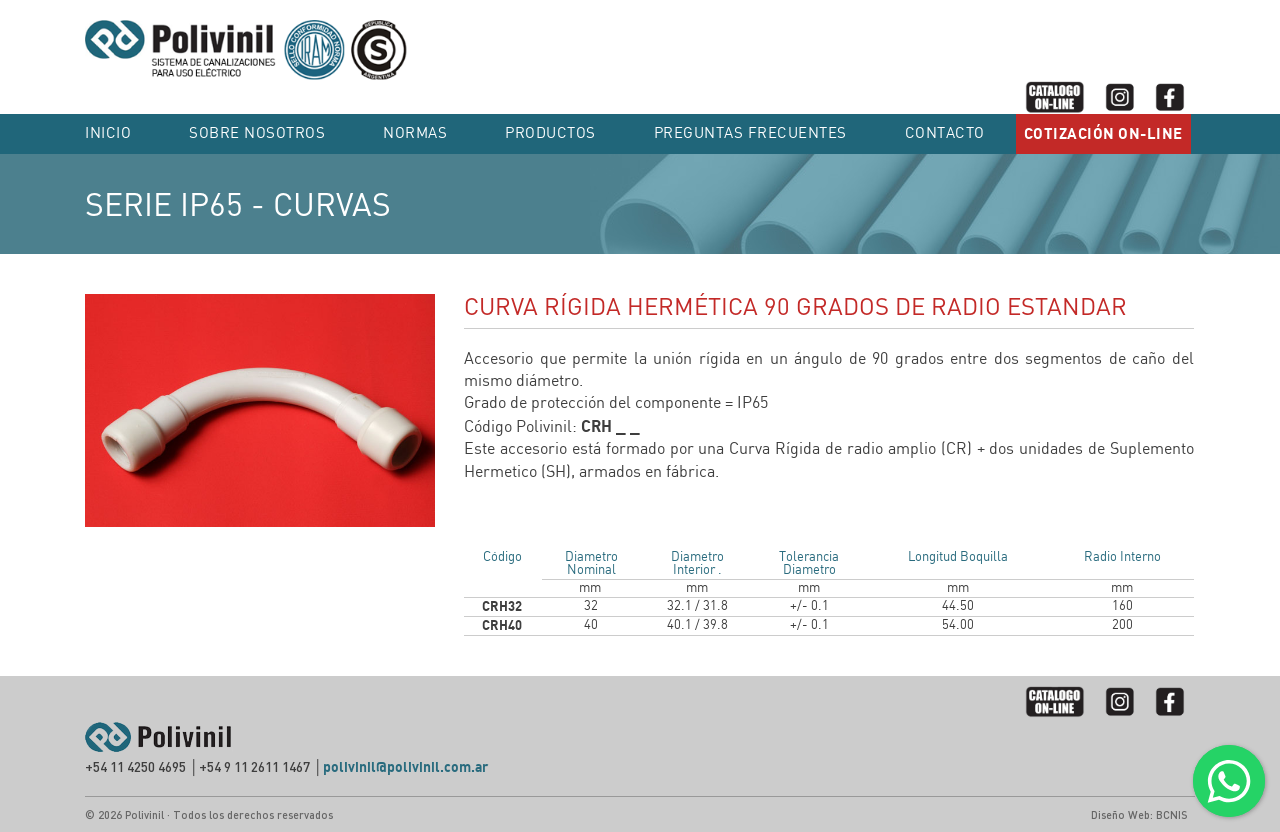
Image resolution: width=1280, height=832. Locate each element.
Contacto (945, 134)
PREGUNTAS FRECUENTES (750, 134)
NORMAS (415, 134)
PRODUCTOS (550, 134)
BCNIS (1172, 814)
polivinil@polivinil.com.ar (405, 767)
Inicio (108, 134)
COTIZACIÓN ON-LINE (1103, 134)
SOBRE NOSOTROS (257, 134)
